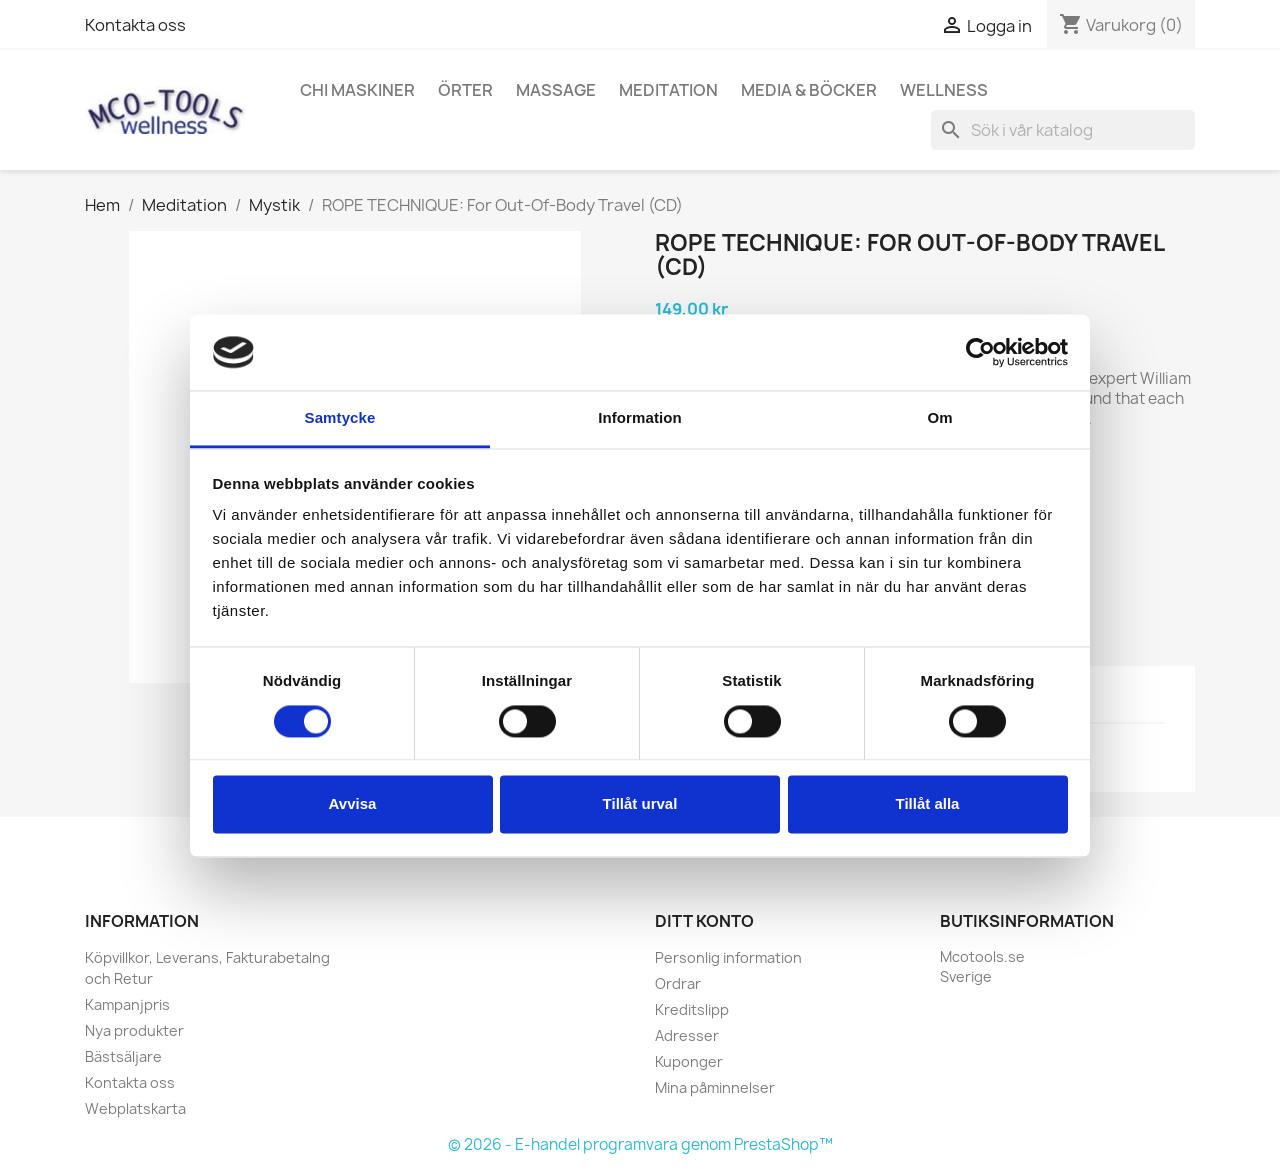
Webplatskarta (135, 1108)
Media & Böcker (809, 90)
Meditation (668, 90)
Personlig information (728, 957)
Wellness (944, 90)
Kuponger (689, 1061)
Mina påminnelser (715, 1087)
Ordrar (678, 983)
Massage (556, 90)
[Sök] (1063, 130)
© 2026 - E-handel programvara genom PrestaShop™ (640, 1144)
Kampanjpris (127, 1004)
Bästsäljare (123, 1056)
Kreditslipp (692, 1009)
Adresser (687, 1035)
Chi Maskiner (357, 90)
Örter (465, 90)
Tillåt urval (640, 804)
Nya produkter (134, 1030)
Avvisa (353, 804)
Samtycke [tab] (340, 418)
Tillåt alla (928, 804)
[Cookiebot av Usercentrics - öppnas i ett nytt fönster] (980, 352)
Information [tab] (640, 418)
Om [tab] (939, 418)
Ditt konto (704, 921)
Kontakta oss (135, 25)
